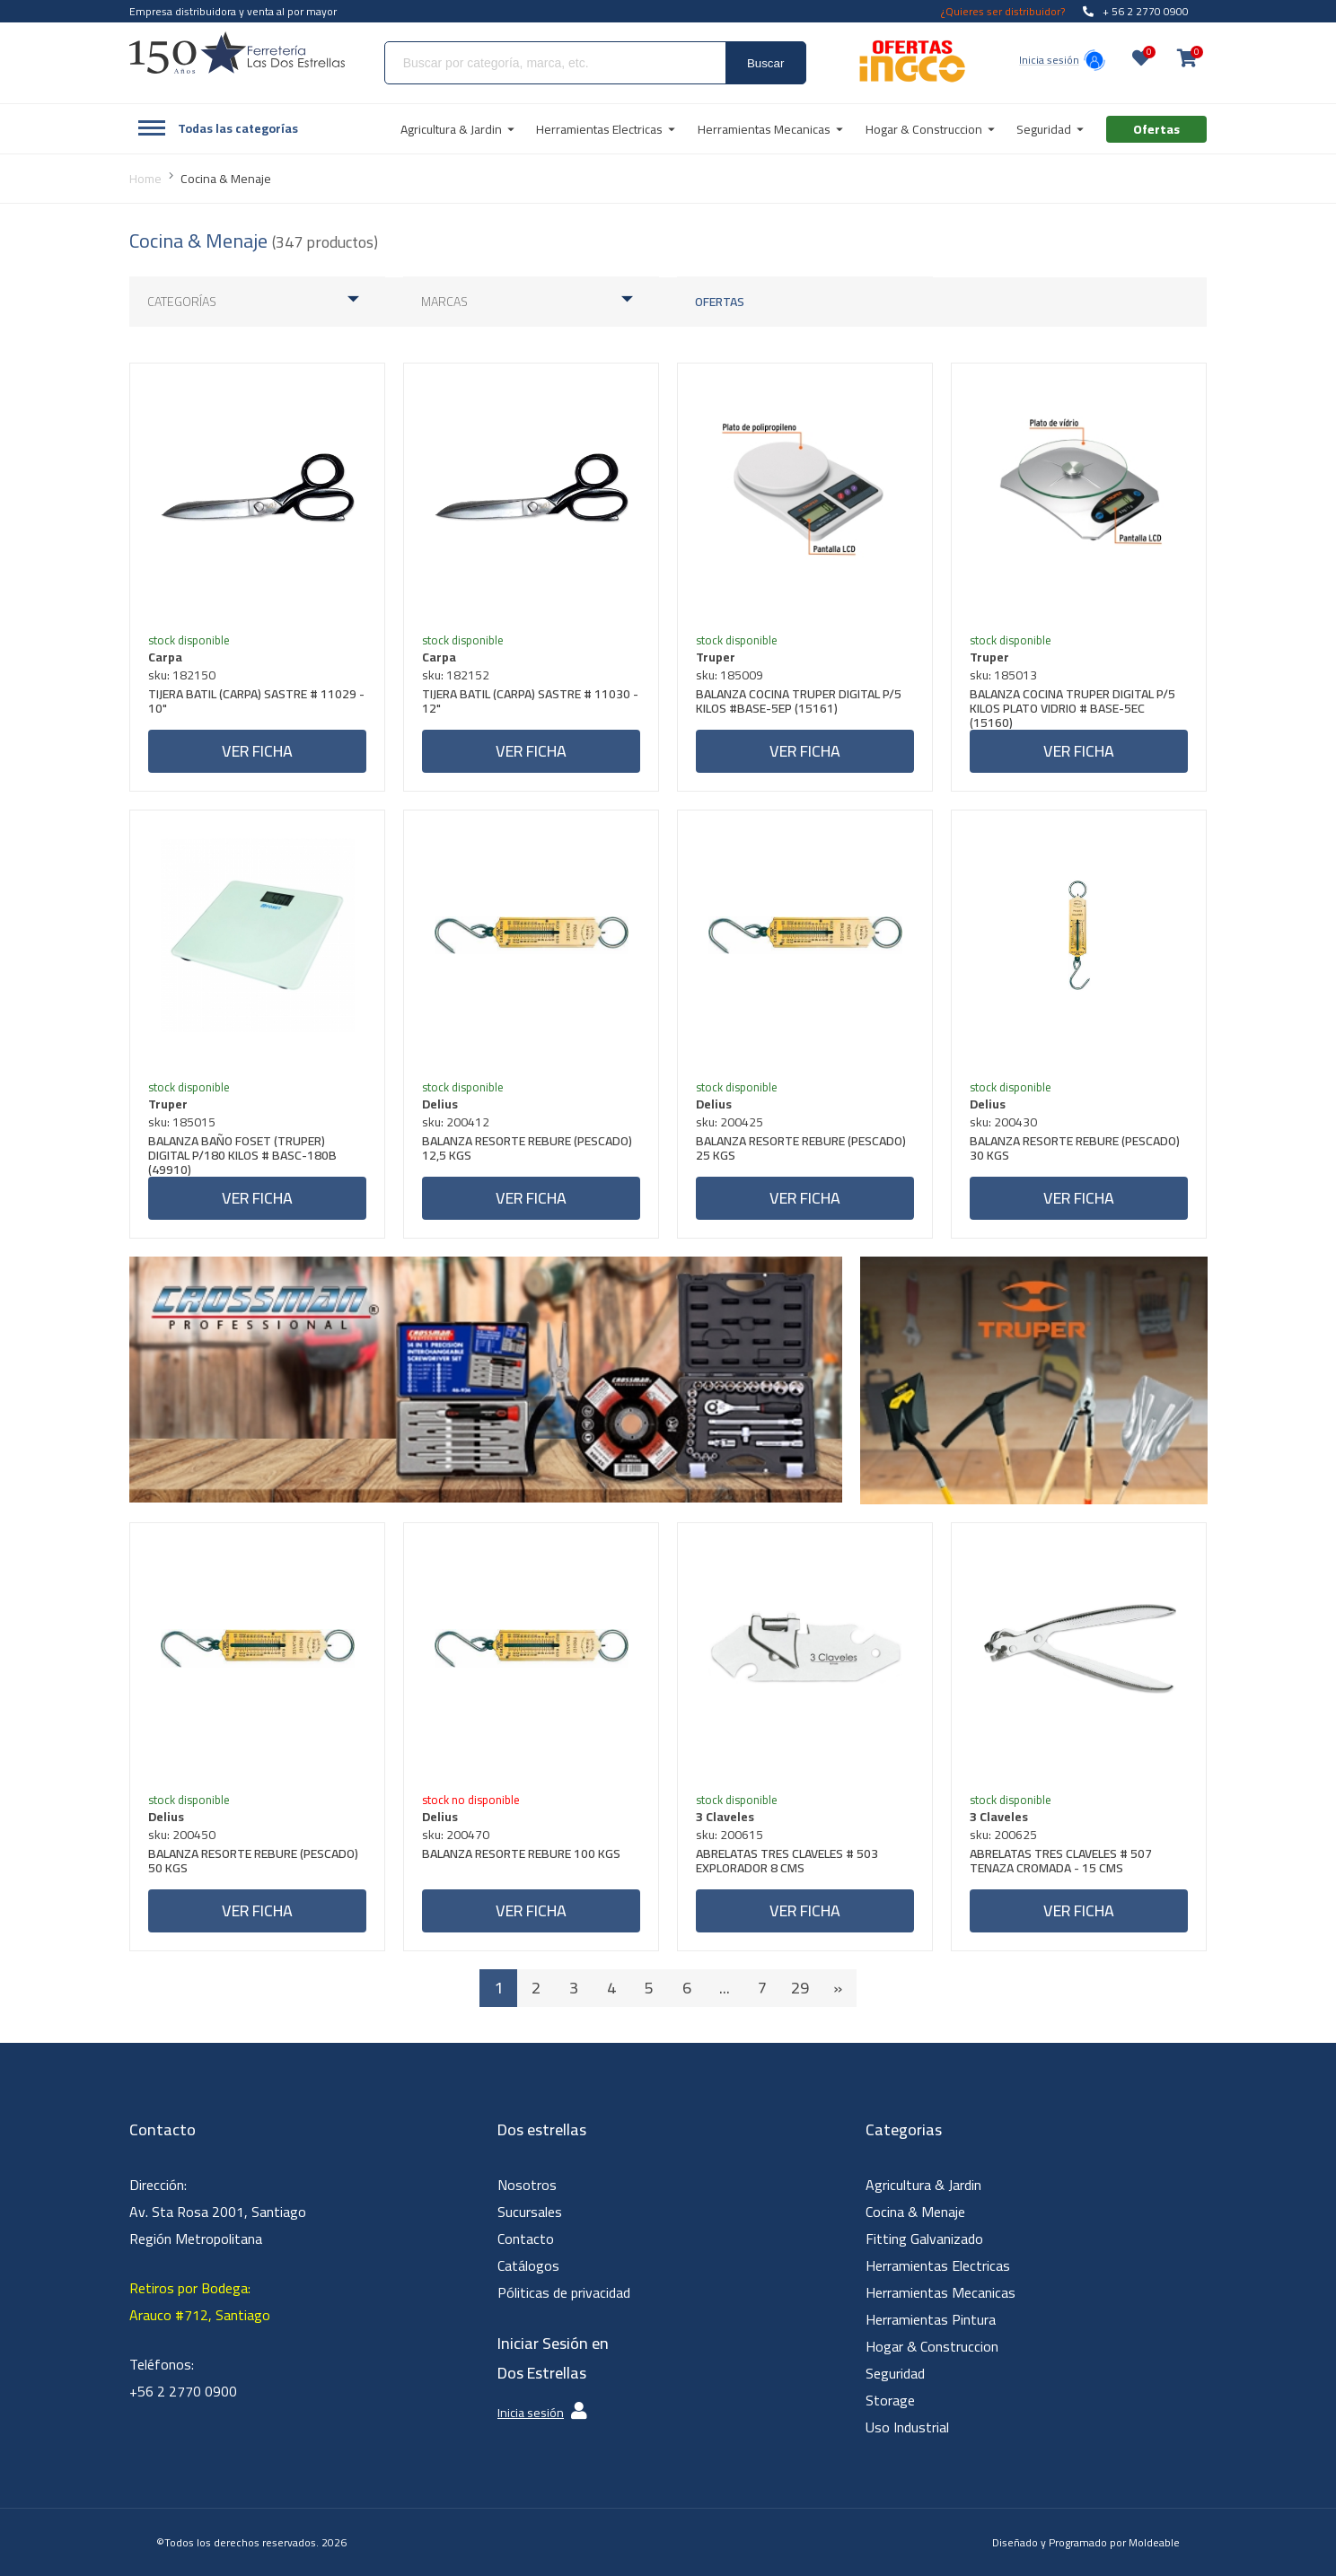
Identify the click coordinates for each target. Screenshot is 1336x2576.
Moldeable (1154, 2542)
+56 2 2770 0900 (183, 2391)
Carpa (165, 657)
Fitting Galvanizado (924, 2238)
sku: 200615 (729, 1834)
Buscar (765, 63)
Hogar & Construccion (932, 2346)
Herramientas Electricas (938, 2265)
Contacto (525, 2238)
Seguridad (895, 2373)
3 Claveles (725, 1816)
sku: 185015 (181, 1122)
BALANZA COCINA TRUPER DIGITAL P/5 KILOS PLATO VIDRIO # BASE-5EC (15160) (1072, 708)
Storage (890, 2400)
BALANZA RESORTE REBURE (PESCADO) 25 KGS (801, 1150)
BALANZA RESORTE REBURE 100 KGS (521, 1855)
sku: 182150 (181, 675)
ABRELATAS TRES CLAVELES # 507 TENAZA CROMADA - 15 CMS (1061, 1862)
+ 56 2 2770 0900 (1136, 11)
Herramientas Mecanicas (940, 2292)
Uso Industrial (907, 2427)
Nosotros (527, 2184)
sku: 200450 (181, 1834)
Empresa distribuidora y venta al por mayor (233, 11)
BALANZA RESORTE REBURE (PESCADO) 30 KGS (1075, 1150)
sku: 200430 (1003, 1122)
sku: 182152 (455, 675)
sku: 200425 (729, 1122)
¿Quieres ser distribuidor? (1003, 11)
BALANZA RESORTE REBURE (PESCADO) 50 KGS (253, 1862)
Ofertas (719, 301)
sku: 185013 (1003, 675)
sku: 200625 (1003, 1834)
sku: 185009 (729, 675)
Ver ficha (257, 751)
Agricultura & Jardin (923, 2184)
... (724, 1987)
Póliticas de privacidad (563, 2292)
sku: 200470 (455, 1834)
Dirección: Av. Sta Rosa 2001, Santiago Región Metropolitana (217, 2211)
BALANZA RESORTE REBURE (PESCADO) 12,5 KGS (527, 1150)
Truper (715, 657)
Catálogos (528, 2265)
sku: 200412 (455, 1122)
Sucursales (529, 2211)
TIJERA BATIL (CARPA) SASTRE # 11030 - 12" (530, 703)
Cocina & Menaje (915, 2211)
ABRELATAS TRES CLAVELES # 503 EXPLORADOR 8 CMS (787, 1862)
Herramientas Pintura (931, 2319)
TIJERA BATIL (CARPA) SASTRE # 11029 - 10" (256, 703)
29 (800, 1987)
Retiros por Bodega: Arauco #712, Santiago (199, 2301)
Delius (440, 1104)
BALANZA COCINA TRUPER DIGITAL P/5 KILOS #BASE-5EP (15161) (798, 703)
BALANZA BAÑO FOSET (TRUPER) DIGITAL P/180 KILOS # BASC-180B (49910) (242, 1155)
